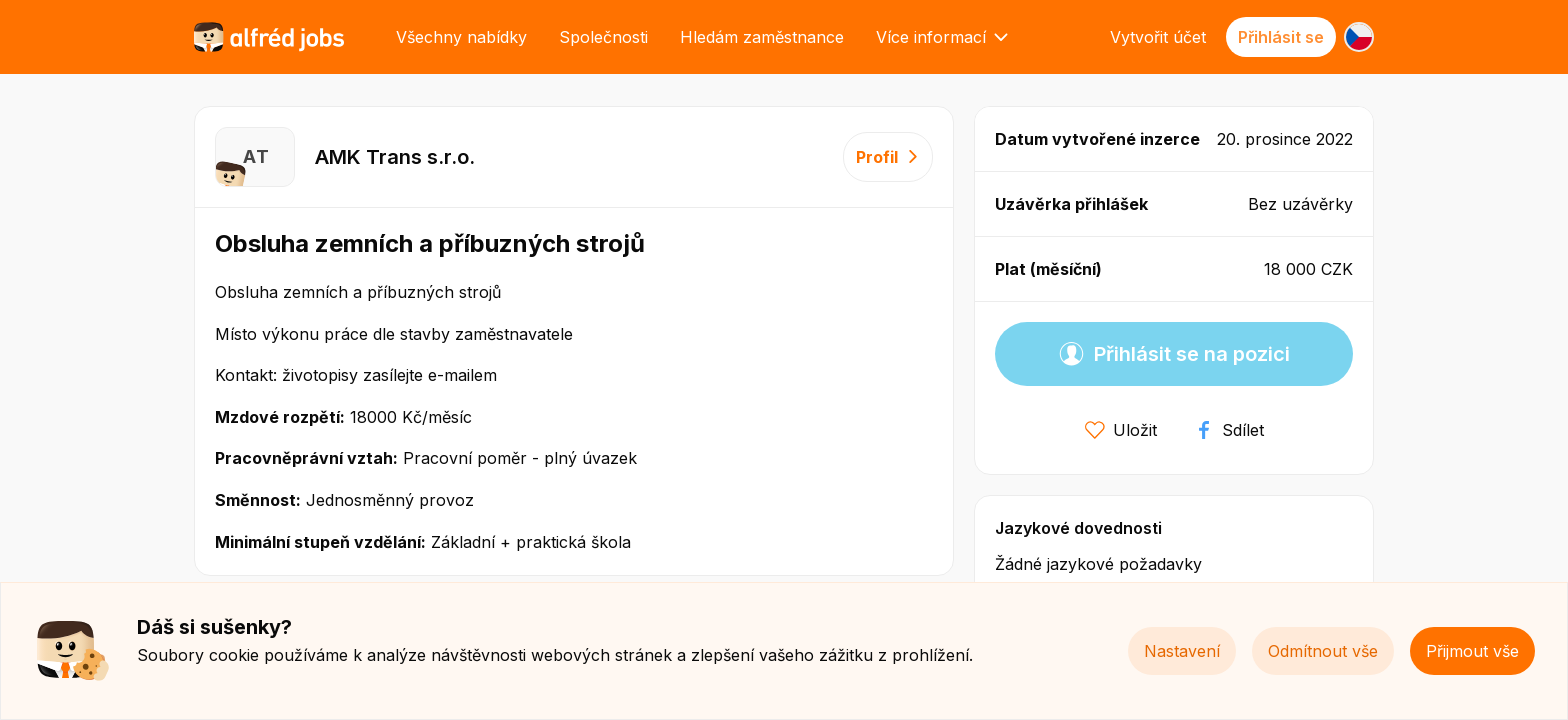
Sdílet (1229, 430)
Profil (888, 157)
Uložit (1121, 430)
